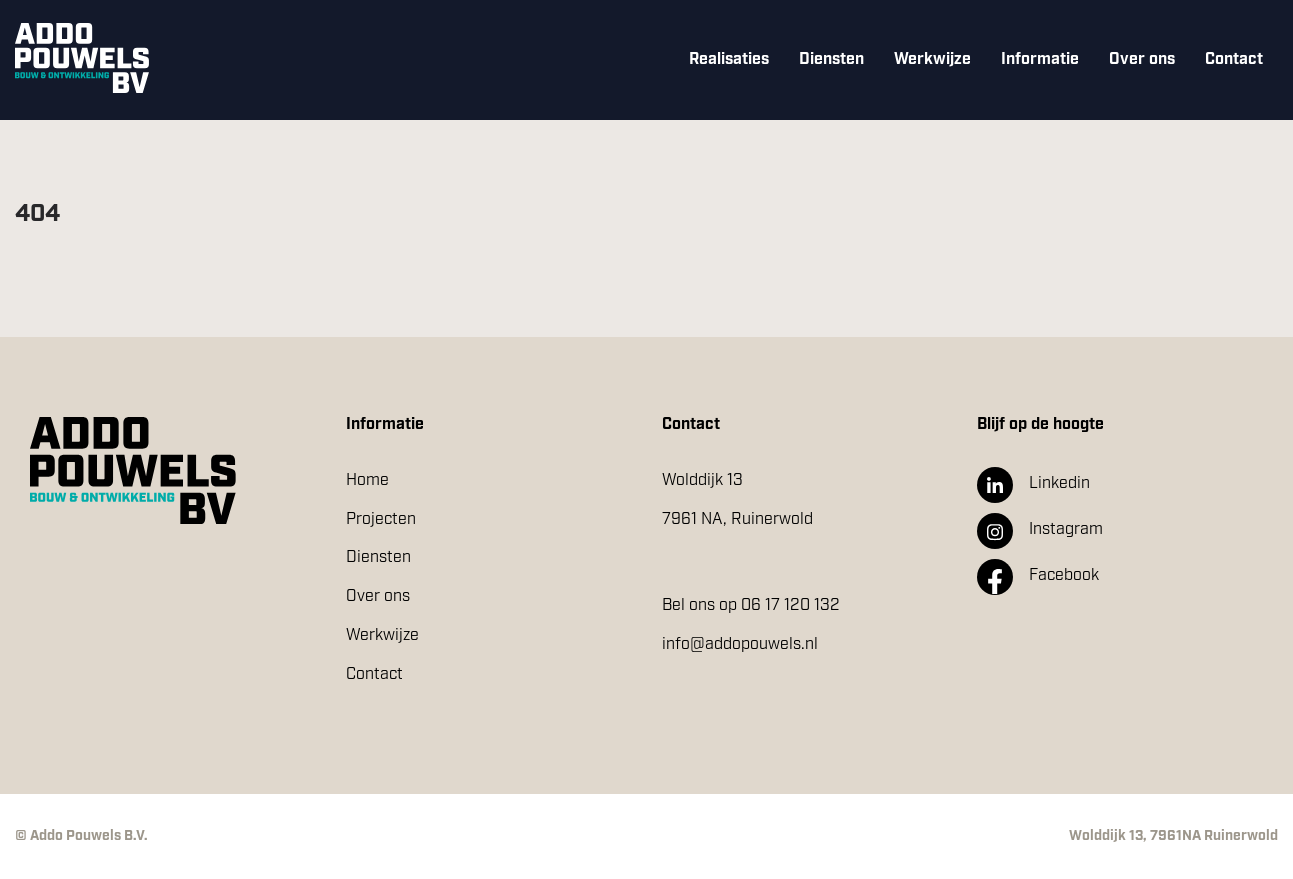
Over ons (1142, 59)
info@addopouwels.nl (740, 644)
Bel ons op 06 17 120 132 (751, 605)
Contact (1234, 59)
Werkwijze (932, 59)
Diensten (831, 59)
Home (367, 480)
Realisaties (729, 59)
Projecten (381, 519)
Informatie (1040, 59)
